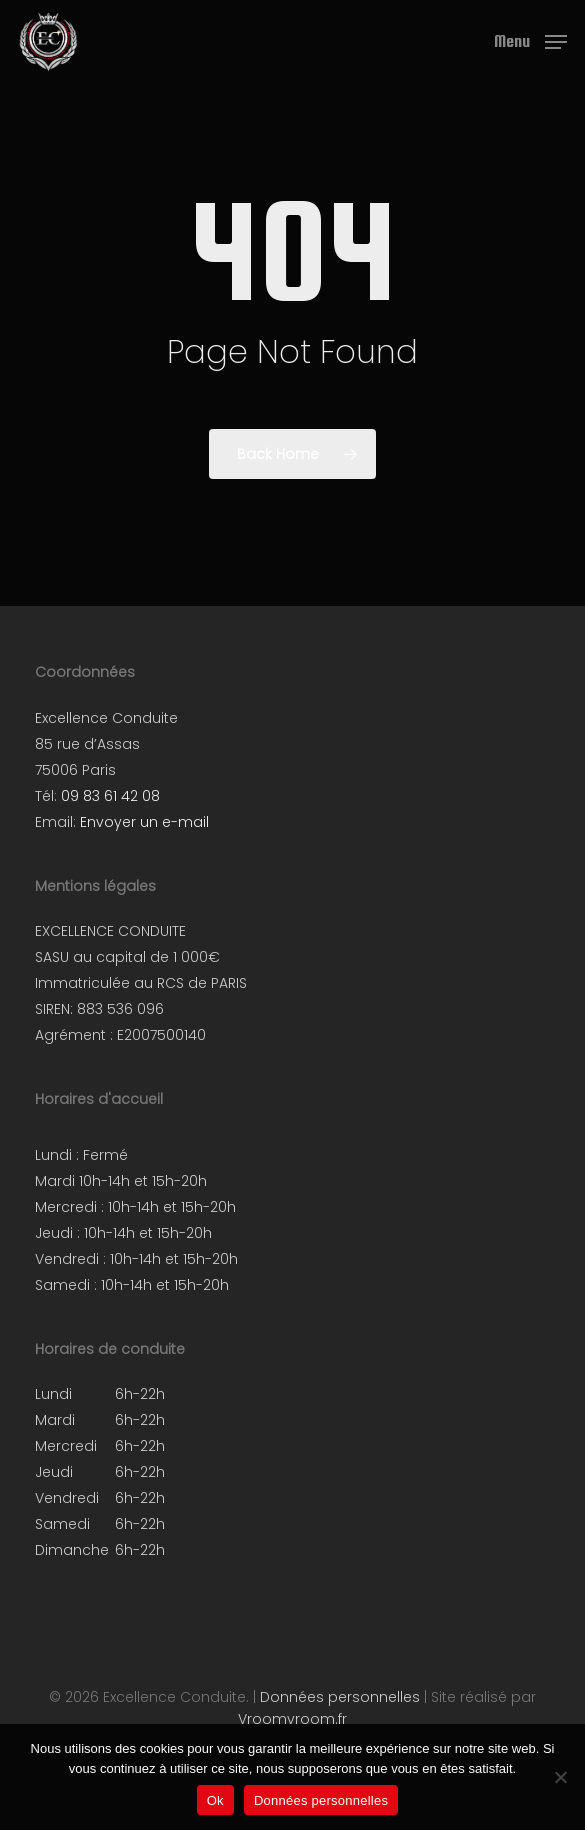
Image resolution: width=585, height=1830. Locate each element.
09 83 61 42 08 (110, 796)
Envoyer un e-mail (144, 822)
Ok (215, 1800)
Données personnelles (340, 1697)
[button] (530, 40)
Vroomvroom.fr (292, 1719)
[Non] (560, 1777)
